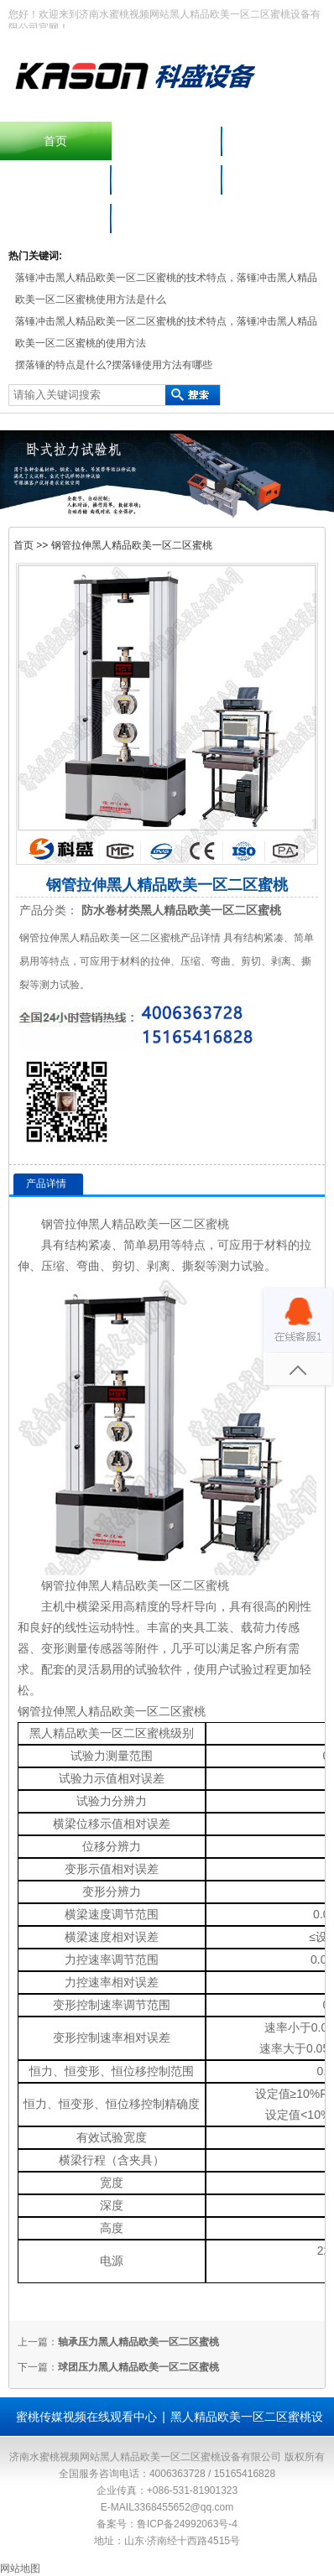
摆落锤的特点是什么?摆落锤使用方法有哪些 (113, 365)
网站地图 (20, 2568)
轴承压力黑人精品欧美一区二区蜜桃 (138, 2342)
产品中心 (278, 141)
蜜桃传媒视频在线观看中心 (86, 2416)
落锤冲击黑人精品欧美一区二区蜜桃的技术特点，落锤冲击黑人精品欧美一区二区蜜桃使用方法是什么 (166, 288)
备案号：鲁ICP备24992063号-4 (167, 2524)
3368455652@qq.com (183, 2507)
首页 (55, 141)
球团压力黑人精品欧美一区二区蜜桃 (138, 2367)
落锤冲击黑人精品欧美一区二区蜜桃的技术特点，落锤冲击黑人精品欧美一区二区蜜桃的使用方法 (166, 332)
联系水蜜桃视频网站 (55, 218)
